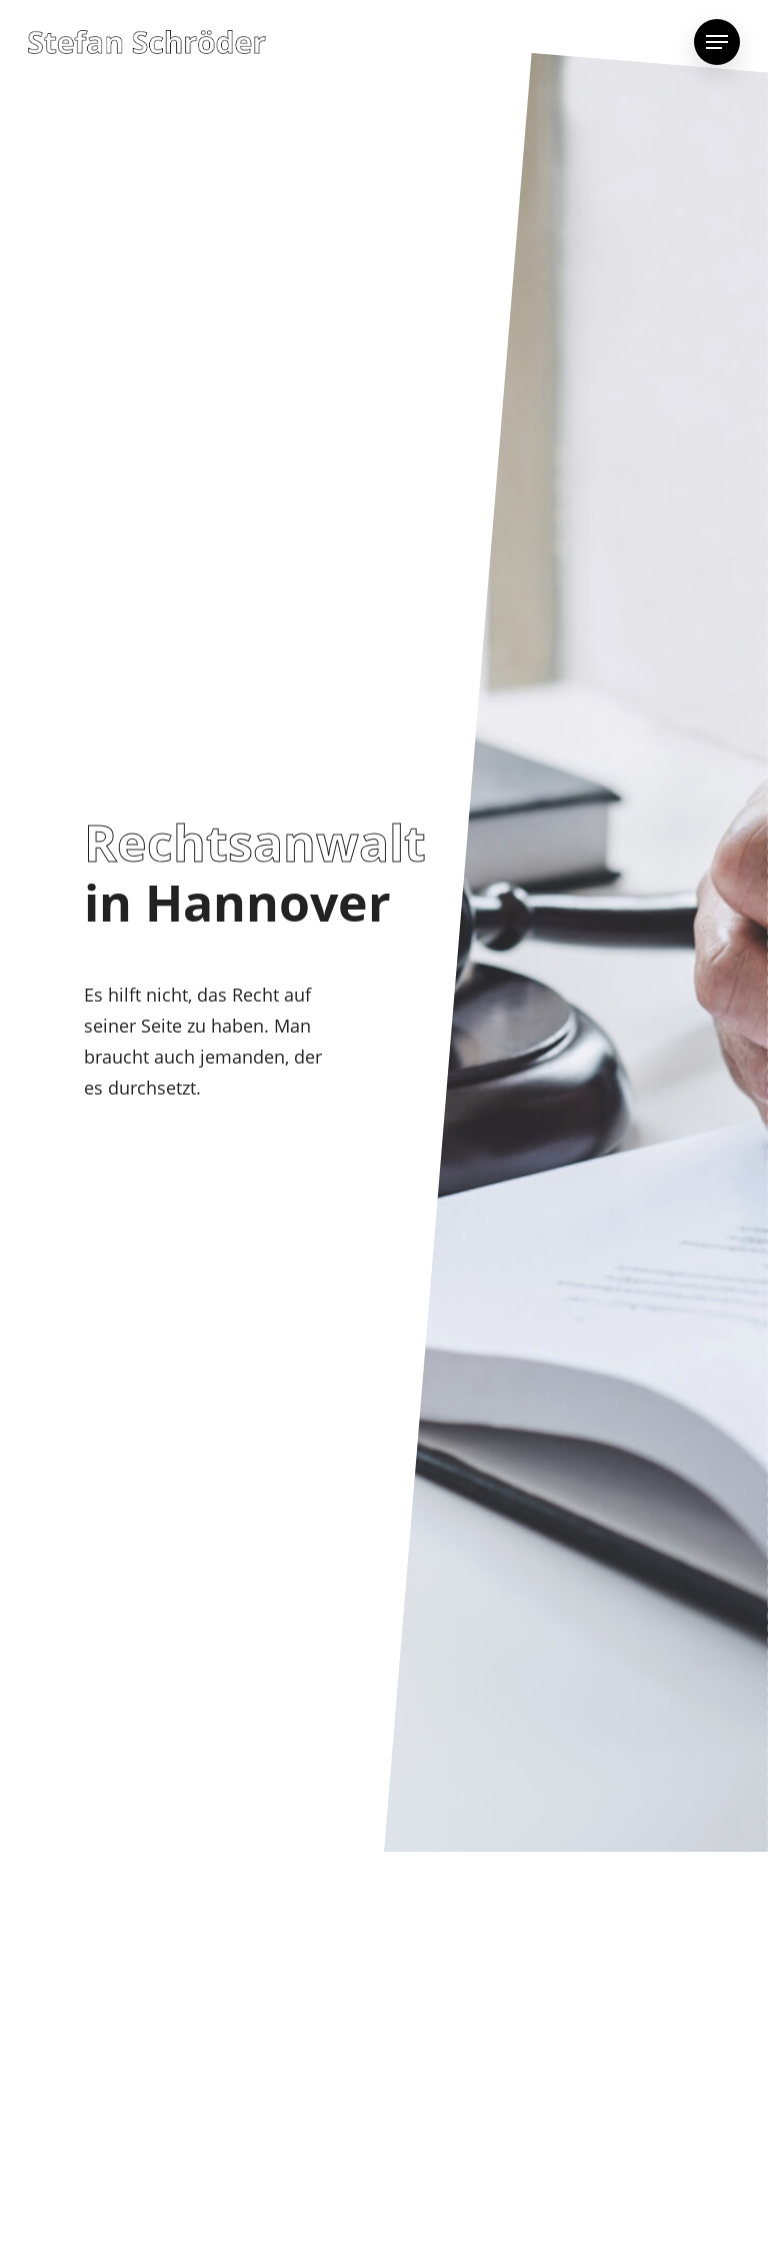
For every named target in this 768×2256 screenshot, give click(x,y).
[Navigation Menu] (717, 42)
